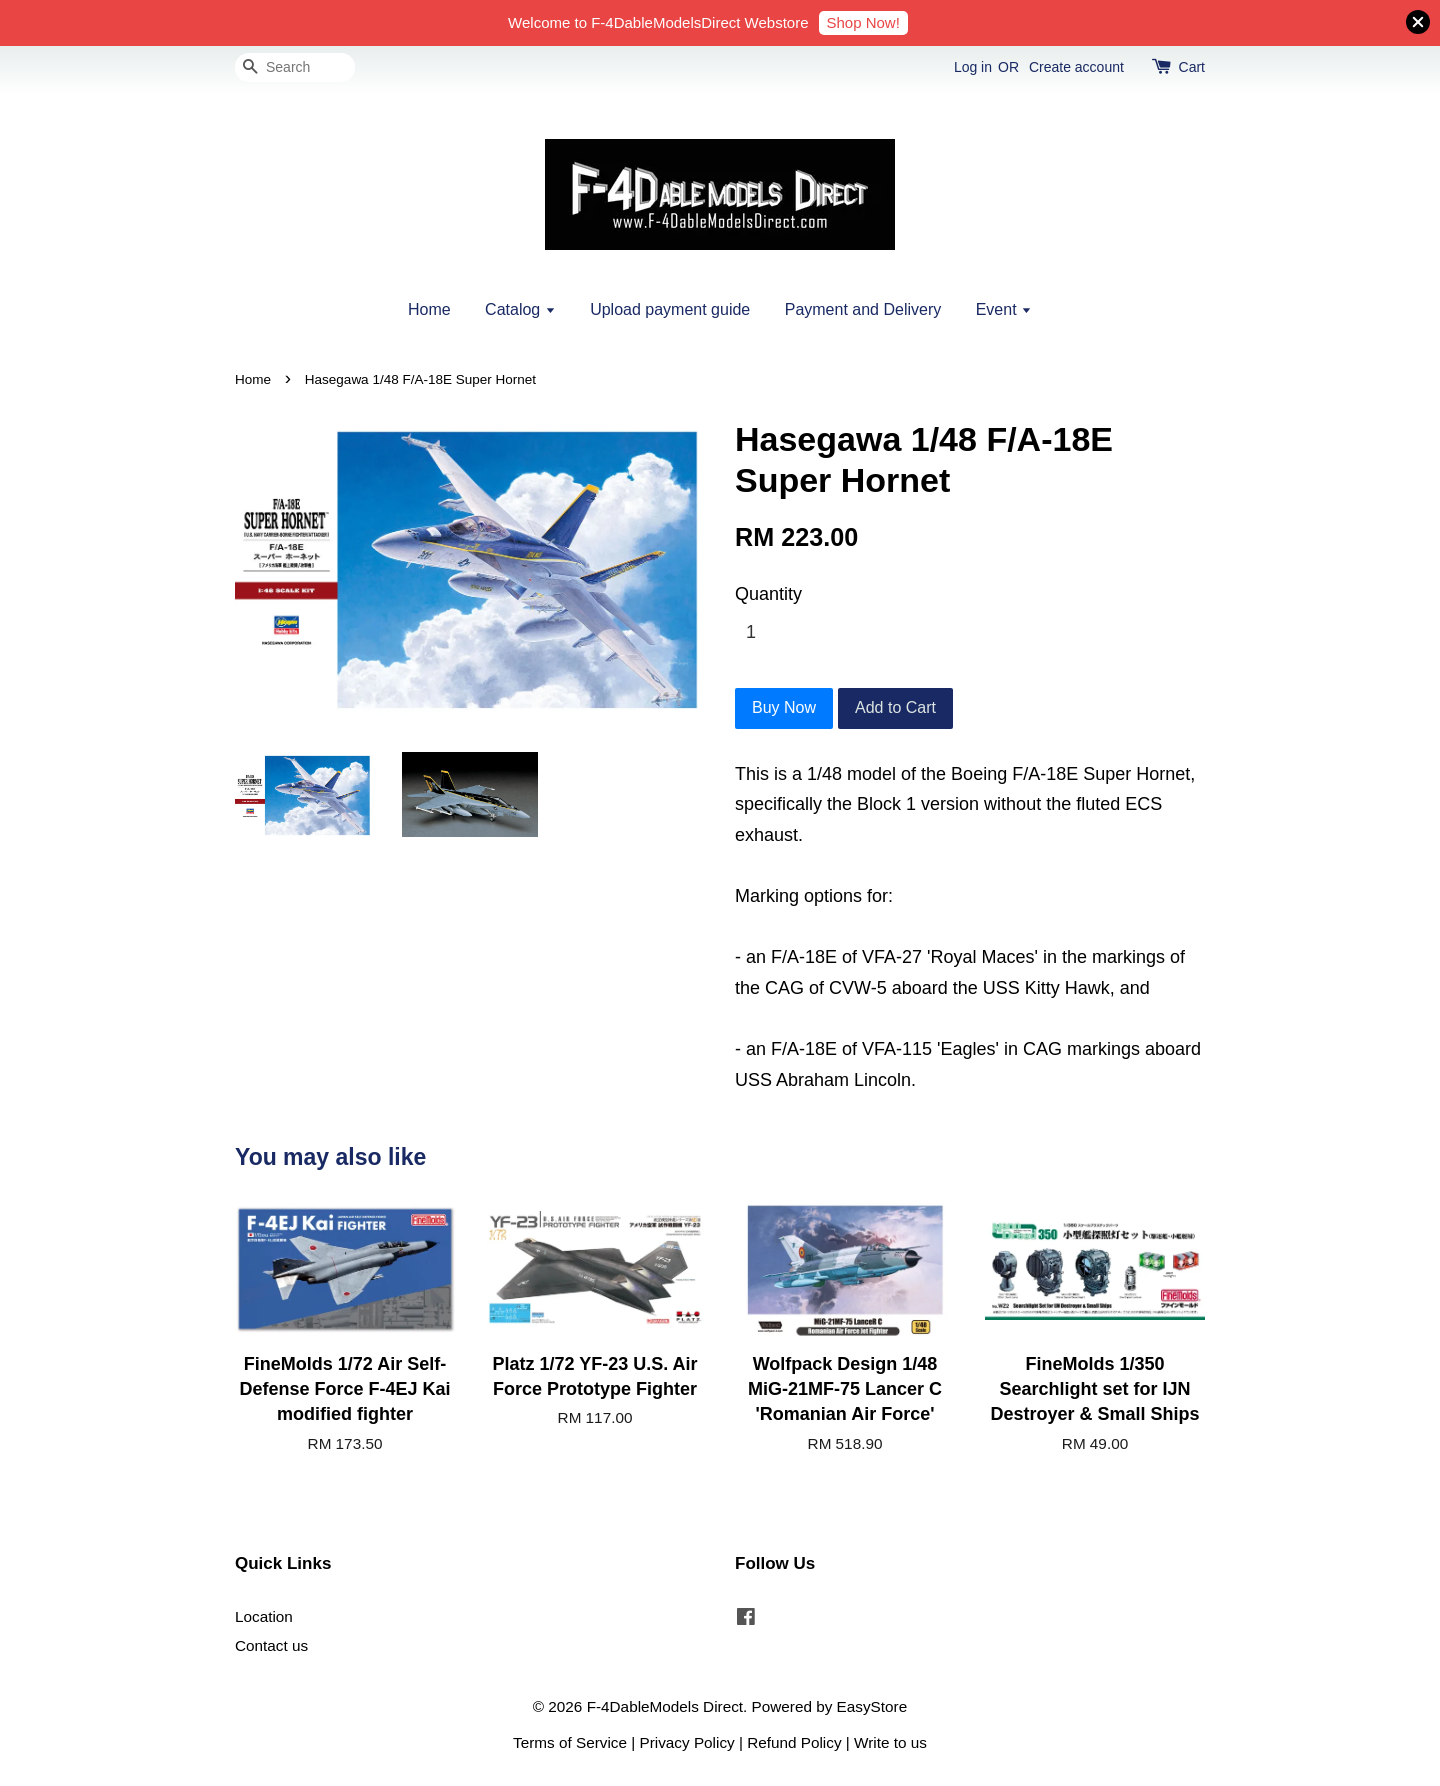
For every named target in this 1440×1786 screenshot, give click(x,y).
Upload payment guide (670, 309)
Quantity (768, 594)
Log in (973, 67)
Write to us (890, 1742)
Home (429, 309)
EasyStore (872, 1706)
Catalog (520, 309)
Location (264, 1616)
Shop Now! (863, 22)
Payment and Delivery (863, 309)
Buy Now (784, 707)
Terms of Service (570, 1742)
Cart (1192, 67)
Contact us (271, 1645)
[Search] (295, 67)
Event (1004, 309)
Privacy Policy (687, 1742)
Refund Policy (794, 1742)
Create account (1076, 67)
